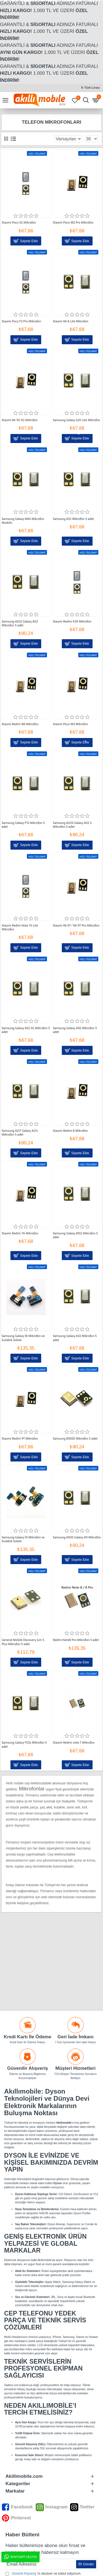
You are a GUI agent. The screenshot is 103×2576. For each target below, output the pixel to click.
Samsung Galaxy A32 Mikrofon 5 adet (74, 1338)
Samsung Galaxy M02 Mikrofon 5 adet (75, 1235)
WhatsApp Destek (20, 2557)
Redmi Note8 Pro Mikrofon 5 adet (76, 1640)
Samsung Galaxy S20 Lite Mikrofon (76, 420)
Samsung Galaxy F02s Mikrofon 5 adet (24, 1745)
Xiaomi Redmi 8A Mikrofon (20, 724)
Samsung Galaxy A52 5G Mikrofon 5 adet (26, 1030)
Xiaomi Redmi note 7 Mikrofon (73, 1742)
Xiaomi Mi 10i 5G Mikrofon (20, 420)
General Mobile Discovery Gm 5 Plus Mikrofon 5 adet (23, 1642)
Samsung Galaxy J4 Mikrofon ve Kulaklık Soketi (23, 1539)
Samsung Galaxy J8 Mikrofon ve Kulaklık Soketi (23, 1338)
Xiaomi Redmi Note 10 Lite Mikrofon (20, 927)
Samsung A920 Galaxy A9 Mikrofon (77, 1537)
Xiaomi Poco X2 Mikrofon (19, 222)
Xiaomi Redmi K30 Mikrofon (72, 621)
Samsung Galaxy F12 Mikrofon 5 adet (23, 825)
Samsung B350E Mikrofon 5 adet (75, 1438)
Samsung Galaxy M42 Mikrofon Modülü (23, 521)
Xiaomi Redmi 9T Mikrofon (20, 1438)
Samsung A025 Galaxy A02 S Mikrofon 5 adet (72, 825)
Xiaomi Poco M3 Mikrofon (70, 724)
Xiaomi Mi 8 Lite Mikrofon (70, 321)
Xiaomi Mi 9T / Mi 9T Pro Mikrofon (76, 925)
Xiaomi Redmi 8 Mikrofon (70, 1131)
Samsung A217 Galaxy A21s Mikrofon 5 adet (20, 1133)
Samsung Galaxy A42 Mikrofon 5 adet (75, 1030)
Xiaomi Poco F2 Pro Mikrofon (21, 321)
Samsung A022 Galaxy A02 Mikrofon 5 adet (20, 623)
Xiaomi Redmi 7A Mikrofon (20, 1233)
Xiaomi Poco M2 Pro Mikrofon (73, 222)
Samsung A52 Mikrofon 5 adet (73, 519)
